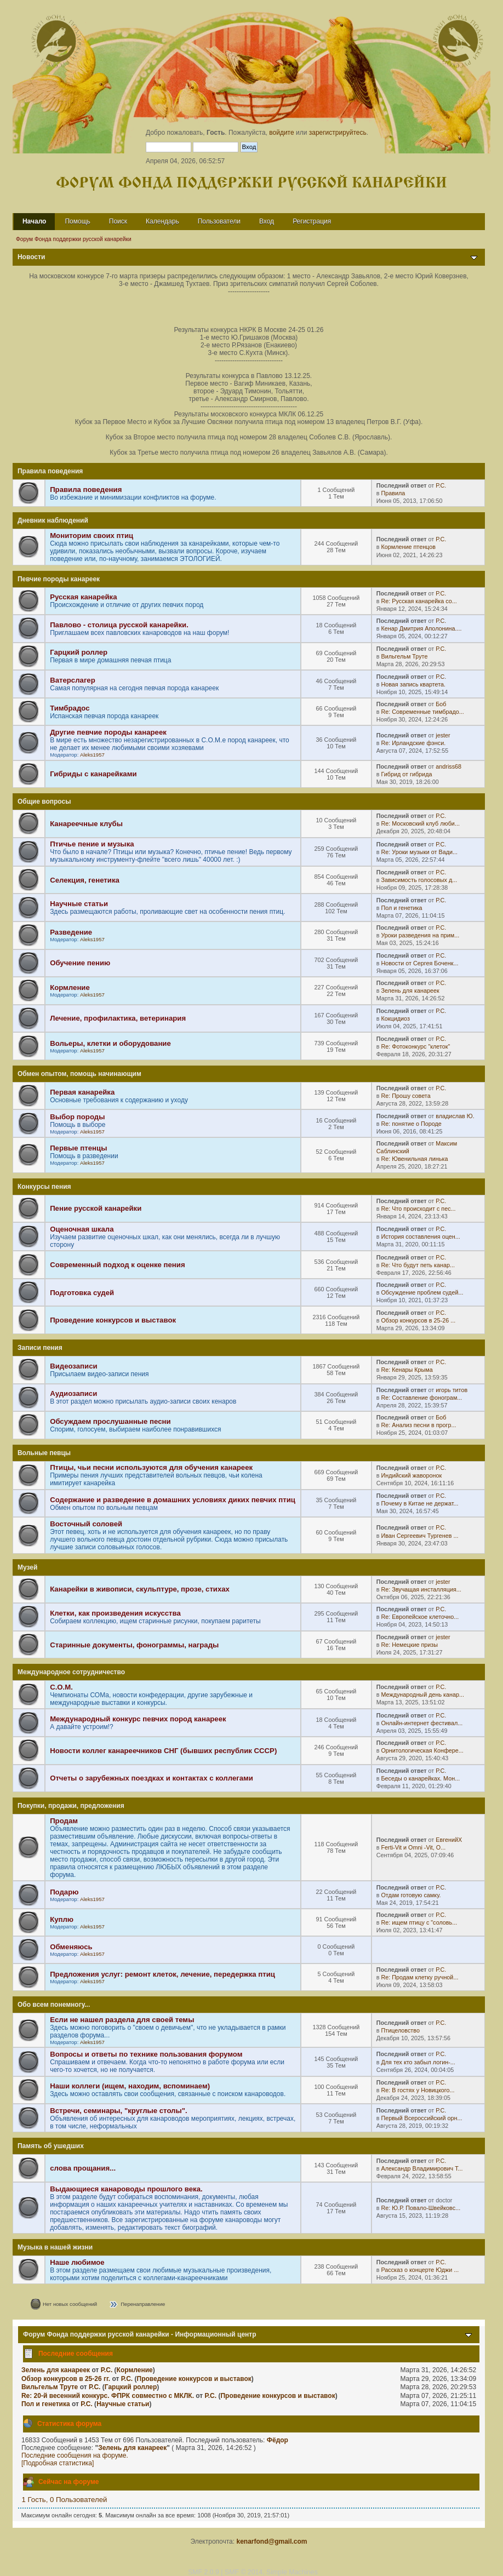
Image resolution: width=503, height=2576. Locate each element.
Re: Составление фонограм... (421, 1397)
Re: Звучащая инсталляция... (421, 1589)
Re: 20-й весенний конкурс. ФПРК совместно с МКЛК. (107, 2396)
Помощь (77, 221)
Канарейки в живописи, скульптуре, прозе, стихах (140, 1589)
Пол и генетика (401, 908)
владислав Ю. (455, 1116)
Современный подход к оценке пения (117, 1265)
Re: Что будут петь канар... (417, 1265)
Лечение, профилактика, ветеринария (118, 1018)
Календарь (162, 221)
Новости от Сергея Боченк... (419, 963)
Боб (441, 704)
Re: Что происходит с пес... (418, 1208)
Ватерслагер (72, 680)
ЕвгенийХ (449, 1839)
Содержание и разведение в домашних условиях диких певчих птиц (172, 1500)
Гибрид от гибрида (406, 774)
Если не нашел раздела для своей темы (122, 2020)
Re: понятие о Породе (411, 1123)
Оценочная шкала (81, 1229)
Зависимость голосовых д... (419, 880)
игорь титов (451, 1390)
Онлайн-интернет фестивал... (421, 1723)
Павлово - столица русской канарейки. (119, 625)
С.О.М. (61, 1687)
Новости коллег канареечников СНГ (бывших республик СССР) (163, 1751)
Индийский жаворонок (411, 1475)
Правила (393, 493)
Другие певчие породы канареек (108, 732)
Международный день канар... (422, 1694)
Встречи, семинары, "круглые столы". (118, 2110)
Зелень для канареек (410, 990)
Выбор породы (77, 1117)
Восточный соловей (86, 1524)
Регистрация (312, 221)
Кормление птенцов (408, 546)
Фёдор (277, 2440)
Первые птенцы (78, 1148)
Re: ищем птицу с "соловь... (419, 1922)
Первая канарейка (82, 1092)
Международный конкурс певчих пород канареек (138, 1719)
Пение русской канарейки (95, 1208)
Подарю (64, 1892)
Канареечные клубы (86, 824)
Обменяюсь (71, 1947)
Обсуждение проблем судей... (422, 1292)
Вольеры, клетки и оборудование (110, 1043)
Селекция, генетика (84, 880)
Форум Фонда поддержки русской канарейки (251, 183)
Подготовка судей (82, 1293)
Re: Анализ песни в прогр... (418, 1425)
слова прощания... (83, 2168)
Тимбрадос (69, 708)
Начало (34, 221)
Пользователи (219, 221)
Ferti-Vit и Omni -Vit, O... (413, 1847)
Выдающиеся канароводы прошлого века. (126, 2189)
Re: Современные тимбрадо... (422, 711)
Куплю (61, 1919)
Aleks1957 (92, 755)
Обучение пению (80, 963)
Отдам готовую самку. (411, 1895)
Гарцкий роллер (78, 652)
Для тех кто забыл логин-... (418, 2062)
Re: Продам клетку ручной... (419, 1977)
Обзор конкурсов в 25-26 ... (418, 1320)
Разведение (71, 932)
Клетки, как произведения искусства (115, 1613)
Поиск (118, 221)
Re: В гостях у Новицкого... (417, 2090)
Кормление (70, 987)
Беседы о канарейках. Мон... (420, 1778)
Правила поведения (86, 489)
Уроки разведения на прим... (420, 935)
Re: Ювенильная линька (414, 1158)
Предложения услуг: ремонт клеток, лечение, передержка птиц (162, 1974)
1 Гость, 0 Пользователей (64, 2499)
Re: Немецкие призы (409, 1644)
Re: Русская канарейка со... (418, 601)
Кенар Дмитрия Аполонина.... (421, 628)
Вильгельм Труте (404, 656)
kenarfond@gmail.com (271, 2541)
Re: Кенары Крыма (406, 1369)
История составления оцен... (420, 1236)
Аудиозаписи (73, 1393)
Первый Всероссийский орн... (421, 2118)
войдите (281, 132)
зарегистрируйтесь (338, 132)
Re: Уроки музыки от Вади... (419, 852)
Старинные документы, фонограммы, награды (134, 1645)
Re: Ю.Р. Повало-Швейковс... (420, 2208)
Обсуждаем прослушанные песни (110, 1421)
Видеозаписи (73, 1366)
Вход (266, 221)
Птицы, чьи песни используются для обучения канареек (151, 1467)
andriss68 (448, 766)
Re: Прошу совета (405, 1095)
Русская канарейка (83, 597)
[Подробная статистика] (57, 2463)
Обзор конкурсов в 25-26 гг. (65, 2379)
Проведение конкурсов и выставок (113, 1320)
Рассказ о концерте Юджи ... (420, 2269)
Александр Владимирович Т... (421, 2168)
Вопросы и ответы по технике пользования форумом (146, 2054)
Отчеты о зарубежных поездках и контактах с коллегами (151, 1778)
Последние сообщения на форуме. (74, 2455)
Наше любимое (77, 2262)
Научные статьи (79, 904)
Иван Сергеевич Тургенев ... (419, 1535)
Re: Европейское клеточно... (420, 1616)
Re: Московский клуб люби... (420, 823)
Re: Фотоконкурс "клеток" (415, 1046)
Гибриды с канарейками (93, 774)
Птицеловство (400, 2030)
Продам (64, 1821)
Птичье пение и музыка (92, 844)
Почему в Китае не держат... (419, 1503)
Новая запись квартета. (413, 684)
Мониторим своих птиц (91, 535)
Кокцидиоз (395, 1018)
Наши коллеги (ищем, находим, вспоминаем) (130, 2086)
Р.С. (441, 485)
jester (443, 735)
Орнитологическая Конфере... (422, 1750)
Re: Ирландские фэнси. (413, 743)
